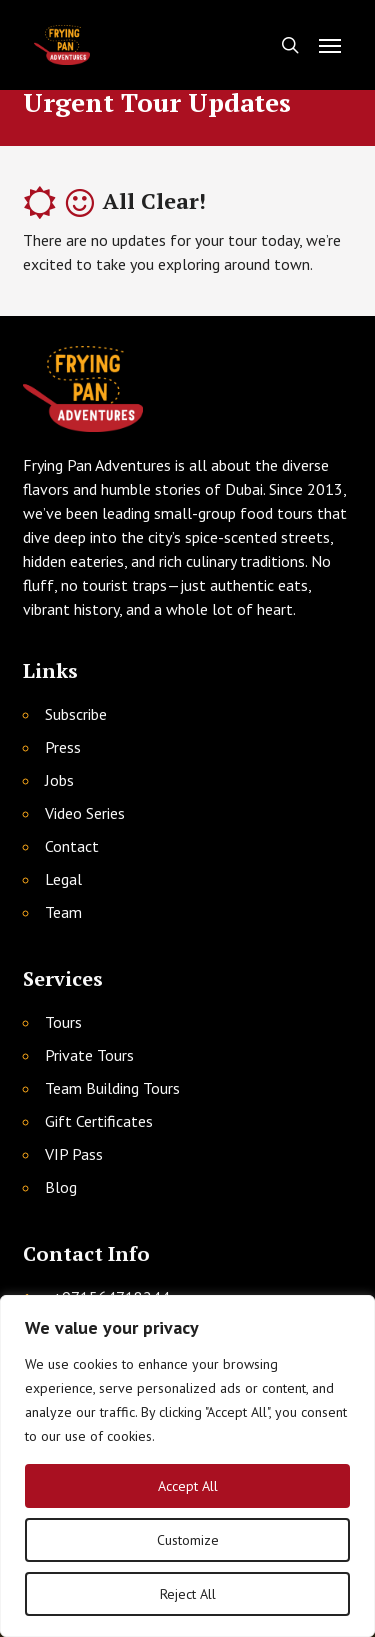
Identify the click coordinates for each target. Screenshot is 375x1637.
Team (63, 912)
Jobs (59, 780)
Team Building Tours (112, 1088)
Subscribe (76, 714)
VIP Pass (74, 1154)
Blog (61, 1187)
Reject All (188, 1594)
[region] (187, 1466)
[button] (330, 45)
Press (63, 747)
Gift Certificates (99, 1121)
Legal (63, 879)
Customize (188, 1540)
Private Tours (89, 1055)
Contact (72, 846)
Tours (63, 1022)
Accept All (188, 1486)
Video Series (85, 813)
